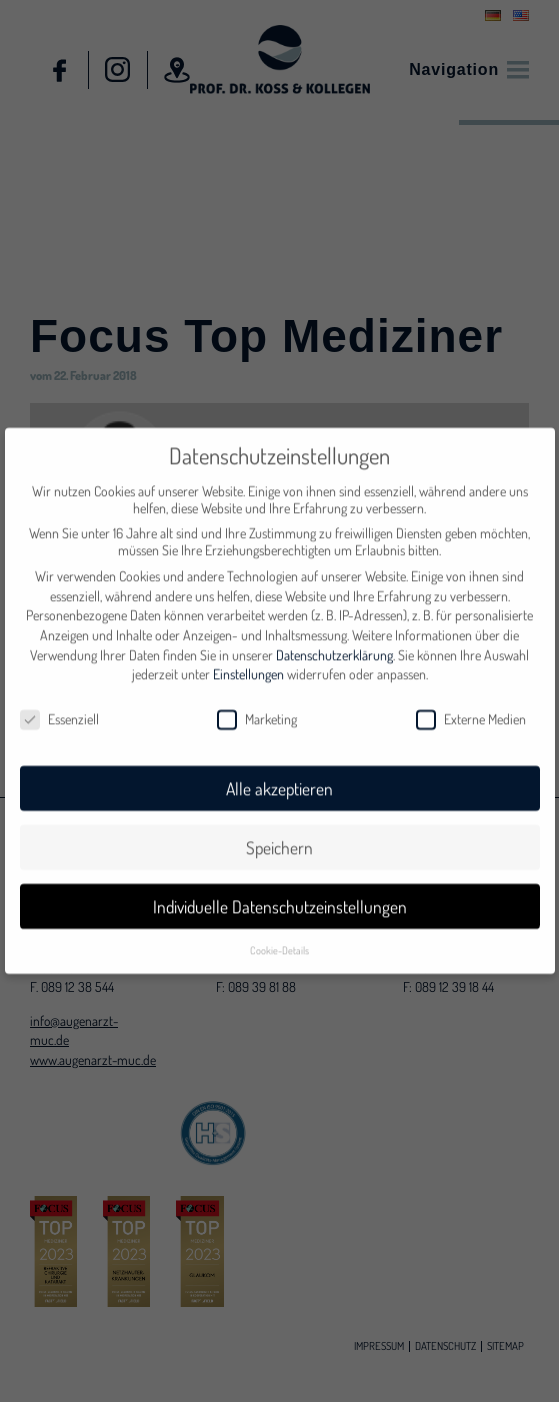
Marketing (257, 709)
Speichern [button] (279, 838)
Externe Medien (471, 709)
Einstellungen (248, 664)
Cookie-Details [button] (279, 939)
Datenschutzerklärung (334, 645)
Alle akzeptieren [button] (279, 779)
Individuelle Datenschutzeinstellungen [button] (280, 897)
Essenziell (59, 709)
